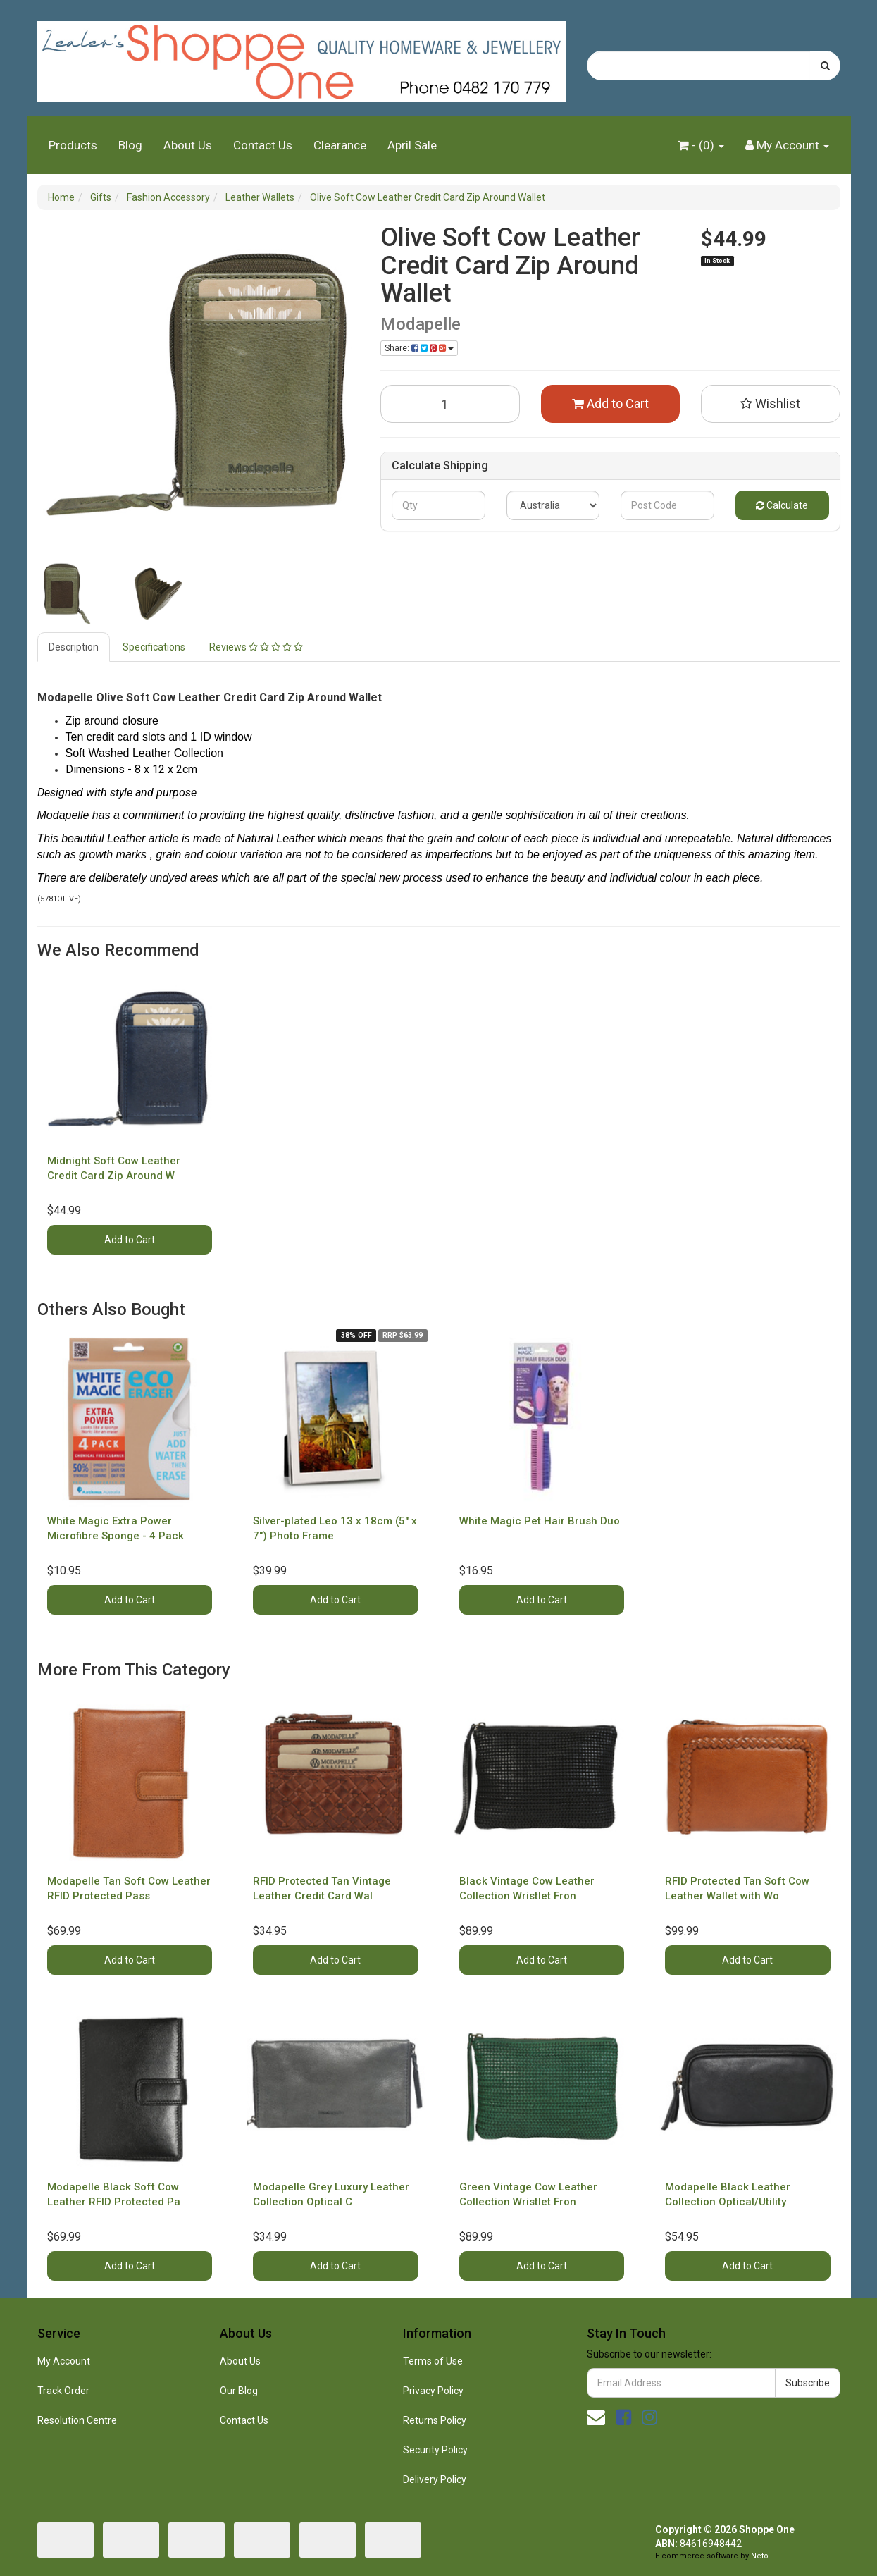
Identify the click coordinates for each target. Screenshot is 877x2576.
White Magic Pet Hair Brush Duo (539, 1521)
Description (74, 647)
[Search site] (825, 65)
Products (73, 145)
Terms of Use (433, 2361)
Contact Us (262, 145)
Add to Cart (610, 403)
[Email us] (596, 2417)
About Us (187, 145)
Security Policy (435, 2449)
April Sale (412, 145)
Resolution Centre (77, 2420)
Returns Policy (434, 2420)
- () (701, 145)
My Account (63, 2361)
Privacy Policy (433, 2390)
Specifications (154, 647)
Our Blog (239, 2390)
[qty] (438, 505)
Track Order (63, 2390)
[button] (770, 404)
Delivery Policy (434, 2479)
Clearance (339, 145)
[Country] (553, 505)
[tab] (74, 647)
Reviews (256, 647)
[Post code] (667, 505)
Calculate (782, 505)
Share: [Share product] (419, 348)
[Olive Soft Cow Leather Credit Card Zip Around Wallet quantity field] (450, 404)
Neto (760, 2555)
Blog (130, 145)
